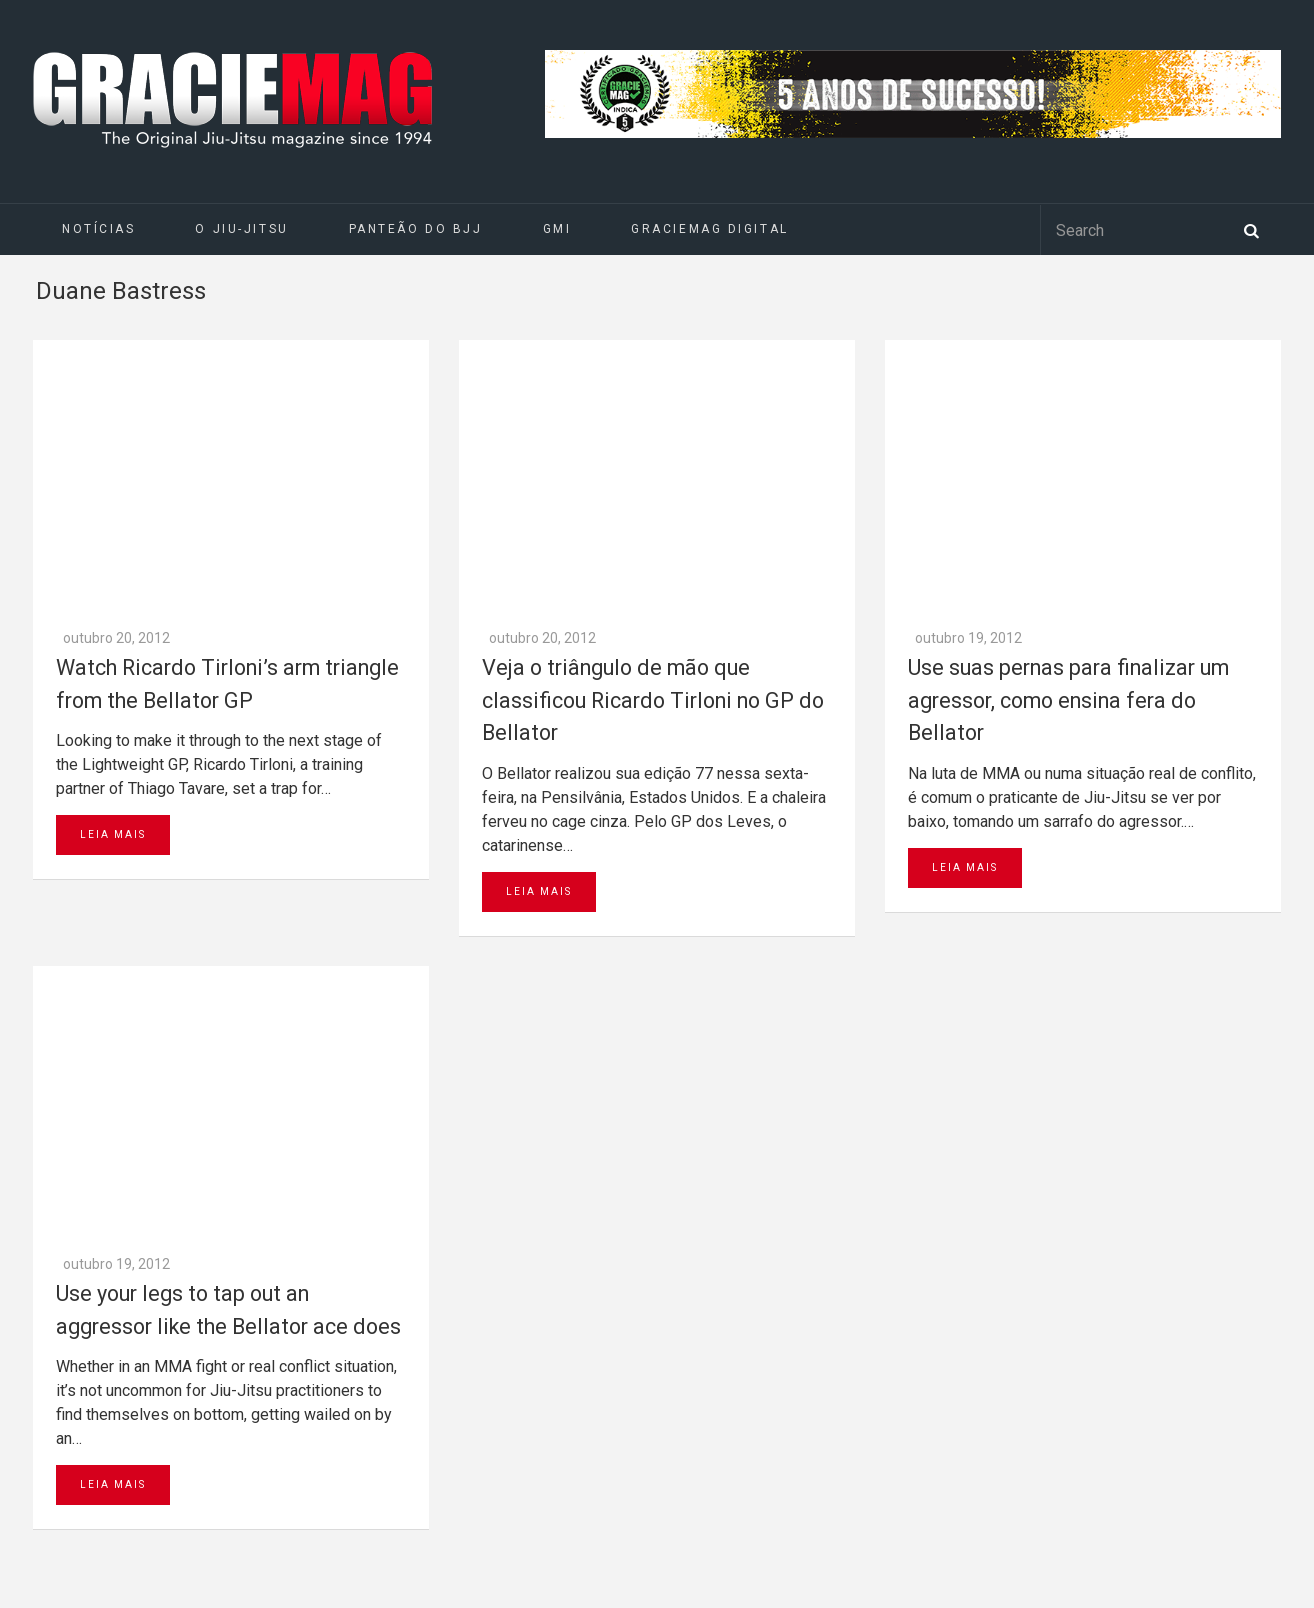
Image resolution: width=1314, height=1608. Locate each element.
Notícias (98, 229)
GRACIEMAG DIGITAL (710, 229)
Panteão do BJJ (416, 229)
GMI (557, 229)
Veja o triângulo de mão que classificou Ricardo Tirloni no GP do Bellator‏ (653, 435)
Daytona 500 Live (62, 1598)
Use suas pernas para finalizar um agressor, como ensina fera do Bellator (1068, 435)
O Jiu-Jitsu (241, 229)
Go (393, 1223)
